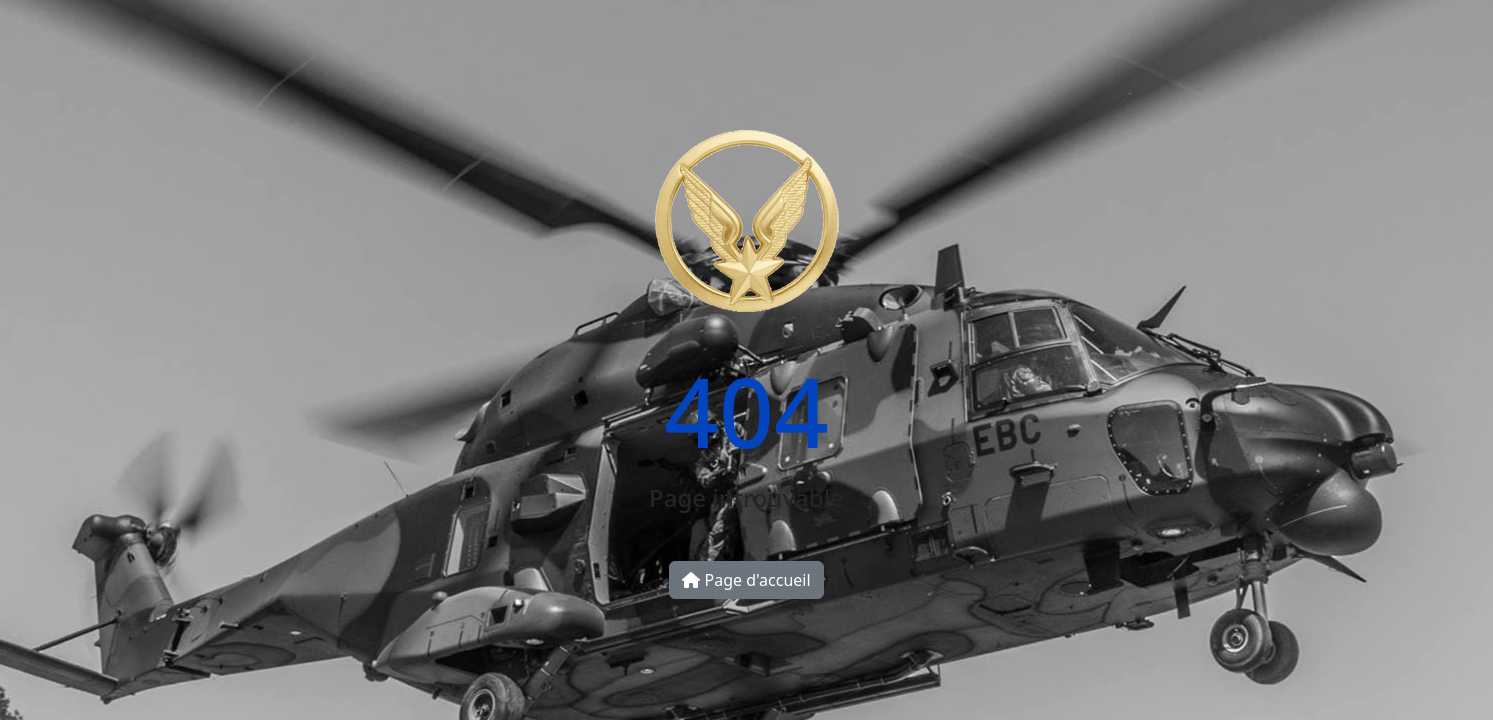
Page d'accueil (746, 580)
